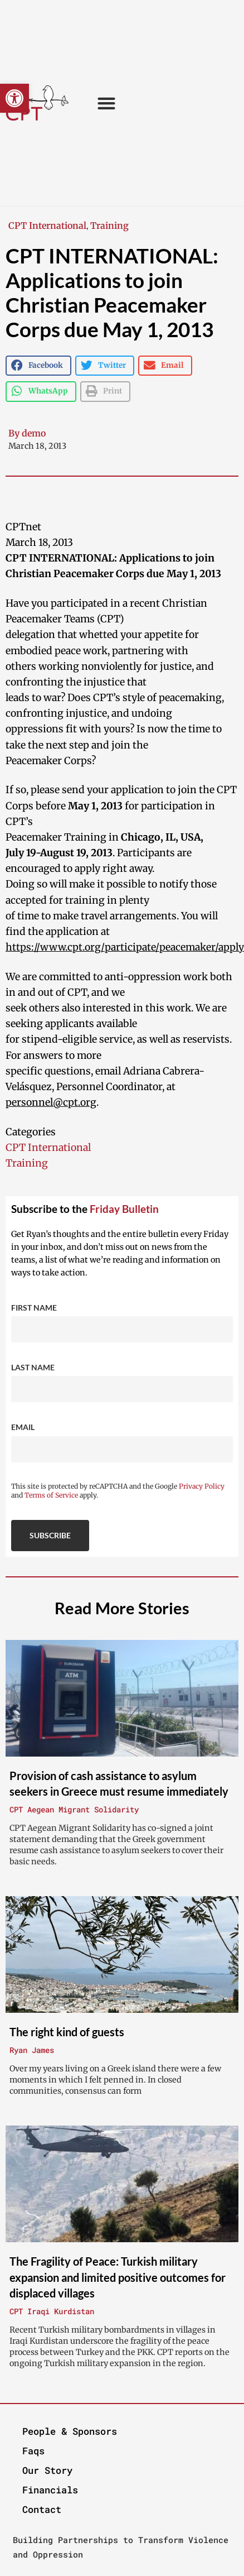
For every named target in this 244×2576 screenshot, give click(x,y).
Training (109, 225)
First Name (34, 1307)
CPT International (47, 225)
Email (23, 1427)
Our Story (47, 2470)
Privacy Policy (202, 1486)
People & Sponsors (69, 2431)
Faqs (33, 2450)
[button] (14, 98)
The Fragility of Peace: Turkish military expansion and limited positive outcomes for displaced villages (117, 2277)
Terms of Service (51, 1495)
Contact (41, 2509)
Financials (50, 2489)
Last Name (33, 1367)
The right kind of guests (66, 2031)
